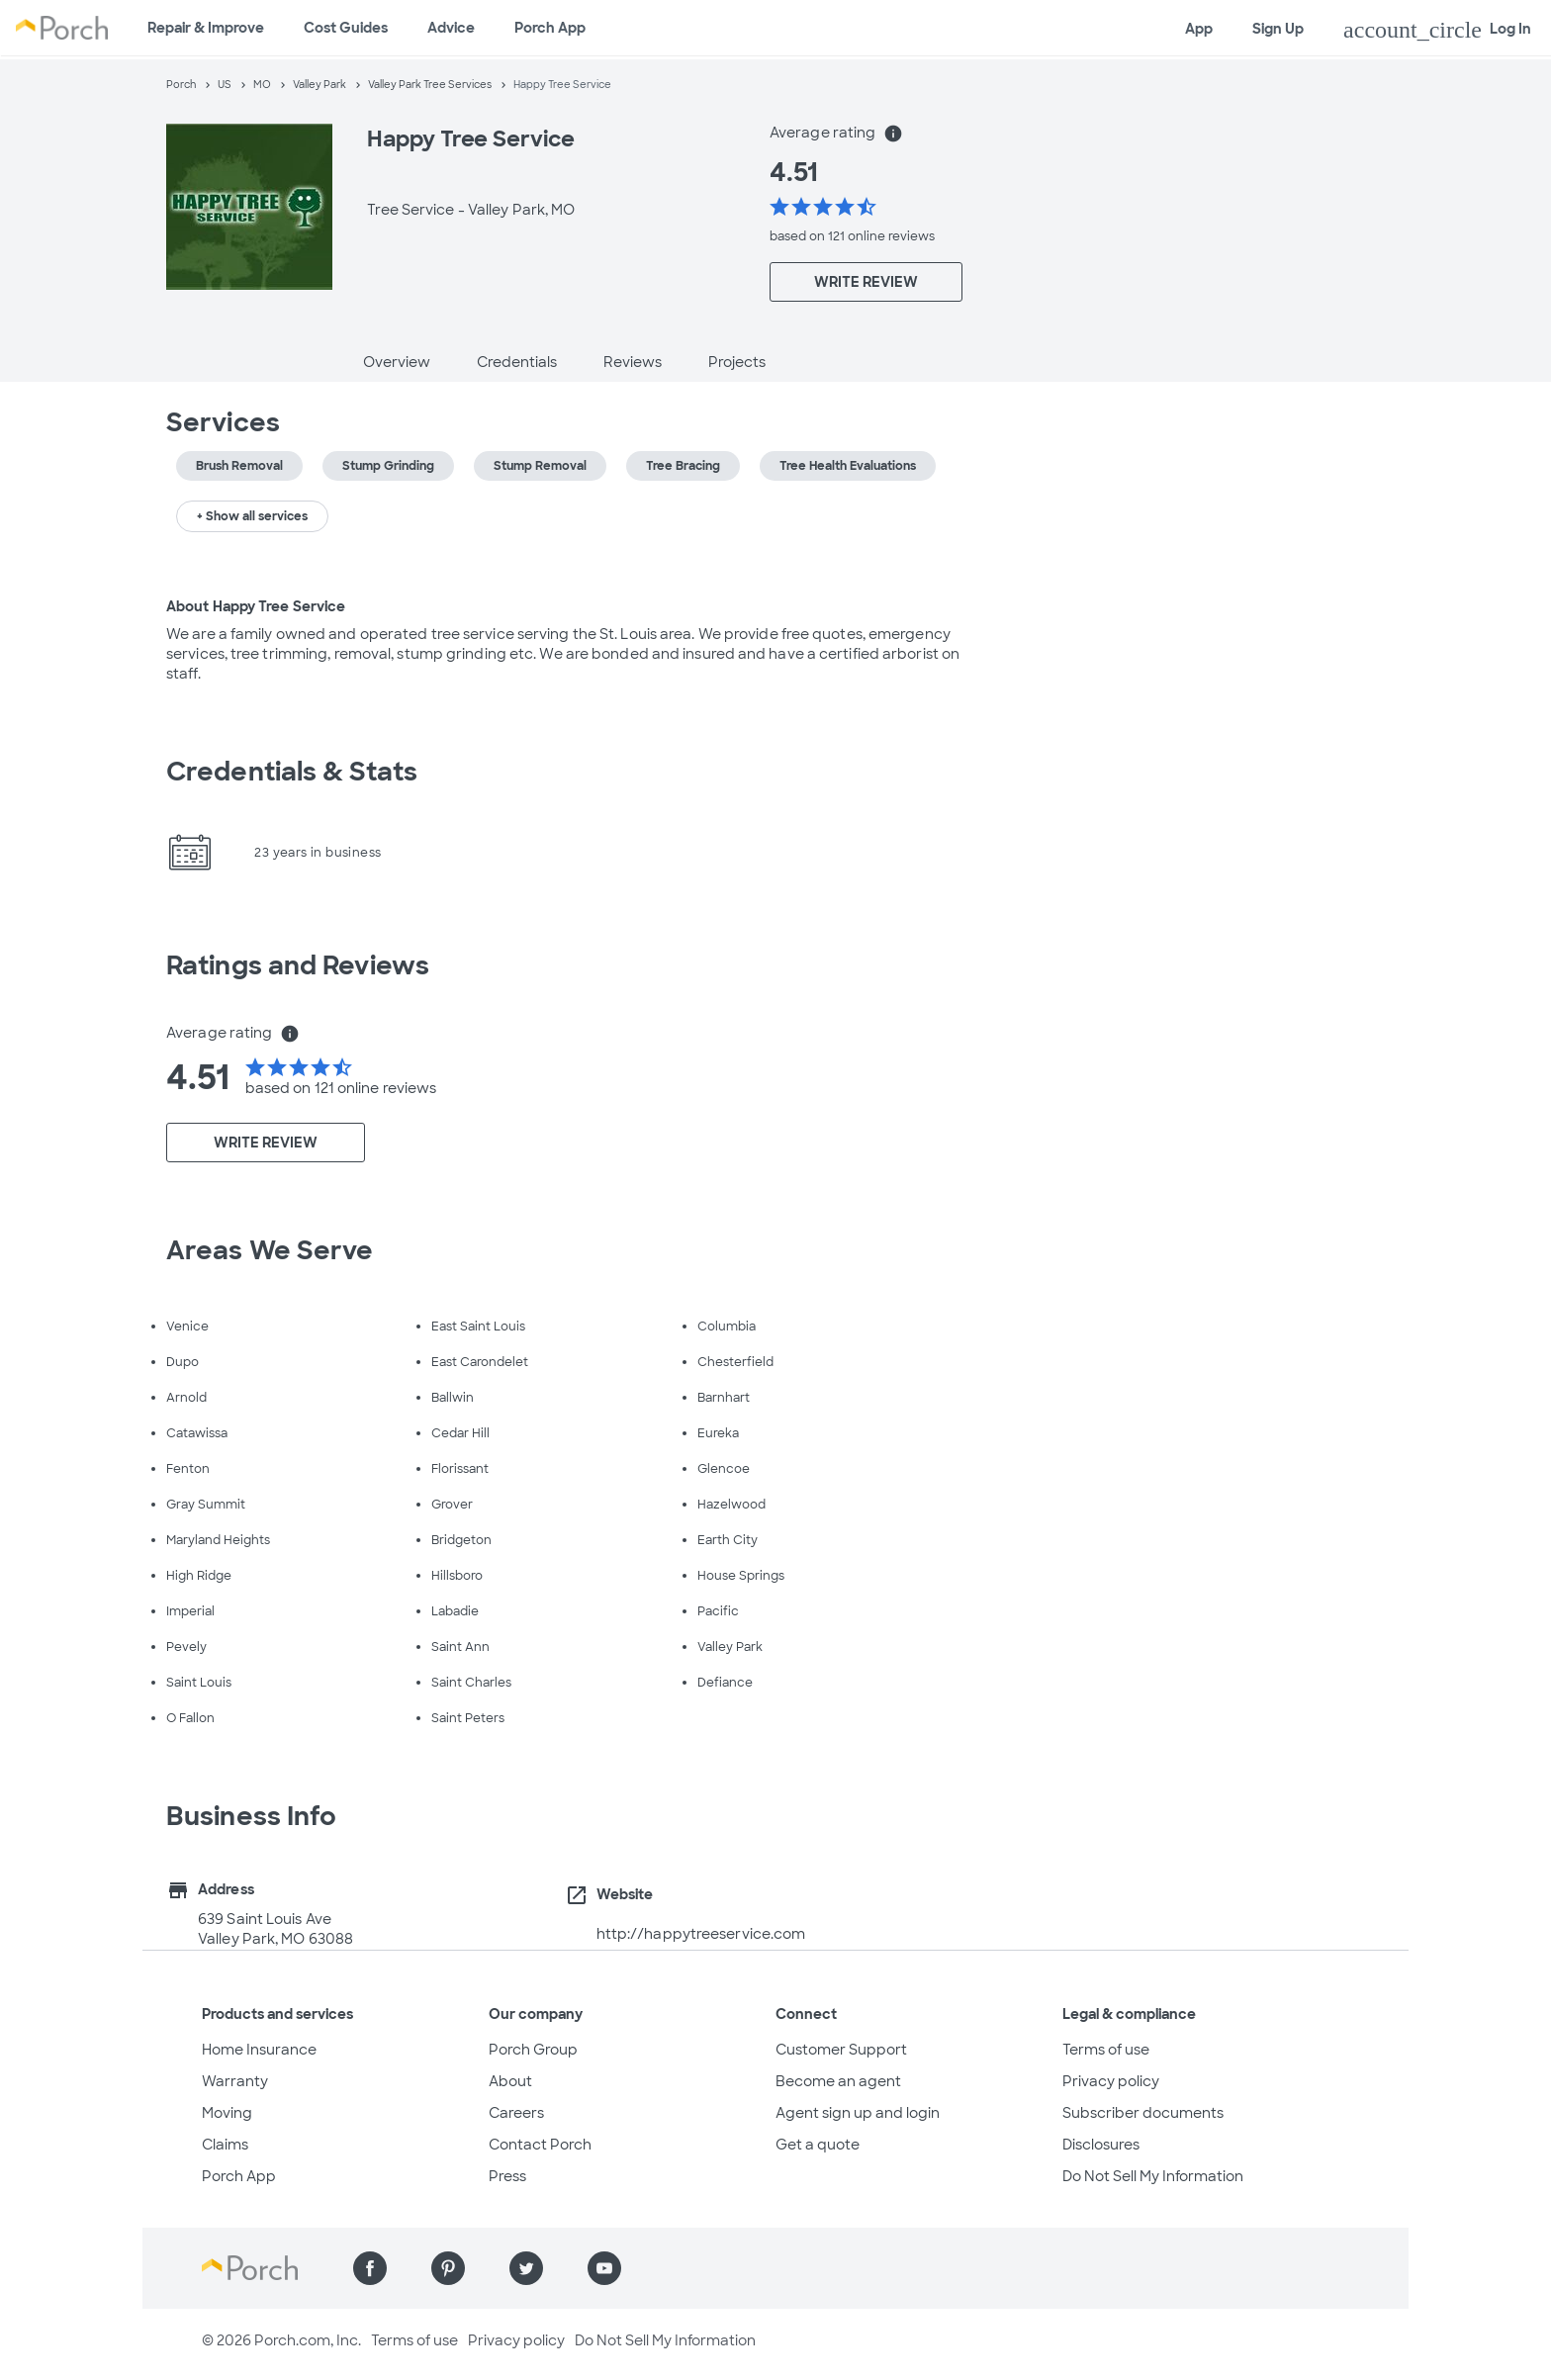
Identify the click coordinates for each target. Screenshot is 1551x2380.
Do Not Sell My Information (1152, 2176)
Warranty (235, 2081)
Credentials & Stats (291, 771)
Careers (516, 2113)
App (1199, 29)
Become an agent (838, 2081)
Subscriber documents (1143, 2113)
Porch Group (533, 2050)
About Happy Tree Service (255, 606)
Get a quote (818, 2144)
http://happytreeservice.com (701, 1934)
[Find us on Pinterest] (448, 2268)
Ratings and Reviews (297, 965)
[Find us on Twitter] (526, 2268)
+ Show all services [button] (252, 516)
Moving (227, 2113)
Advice (451, 28)
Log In (1437, 30)
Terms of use (1105, 2050)
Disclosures (1101, 2144)
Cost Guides (346, 28)
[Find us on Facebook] (370, 2268)
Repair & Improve (205, 28)
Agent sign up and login (858, 2113)
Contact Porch (540, 2144)
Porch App (550, 28)
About (510, 2081)
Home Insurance (259, 2050)
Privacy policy (1110, 2081)
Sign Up (1278, 29)
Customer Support (841, 2050)
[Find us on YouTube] (604, 2268)
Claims (225, 2144)
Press (507, 2176)
